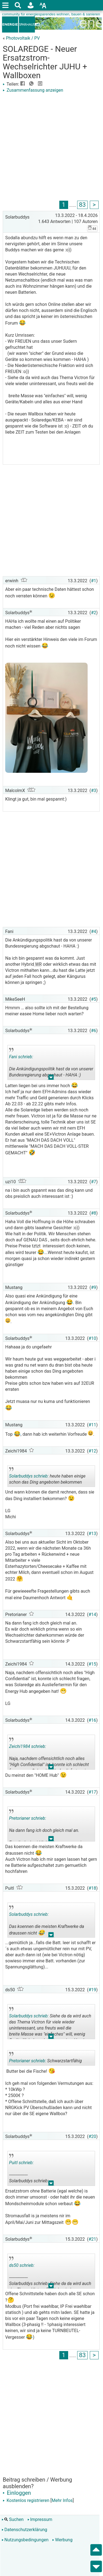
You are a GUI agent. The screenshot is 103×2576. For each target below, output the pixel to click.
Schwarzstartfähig (45, 2059)
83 (82, 204)
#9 (93, 1287)
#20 (92, 2136)
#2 (93, 612)
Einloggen (17, 2493)
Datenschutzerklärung (24, 2529)
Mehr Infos (62, 2500)
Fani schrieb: (21, 1056)
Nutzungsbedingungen (25, 2539)
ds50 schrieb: (22, 2265)
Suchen (13, 2519)
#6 (93, 1030)
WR (38, 964)
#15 (92, 1664)
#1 (93, 580)
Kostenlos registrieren (26, 2500)
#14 (92, 1614)
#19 (92, 1989)
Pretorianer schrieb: (27, 1818)
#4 (93, 931)
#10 (92, 1338)
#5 (93, 999)
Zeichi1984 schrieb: (27, 1746)
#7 (93, 1181)
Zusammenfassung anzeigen (33, 90)
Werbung (62, 2539)
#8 (93, 1213)
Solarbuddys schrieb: (29, 1476)
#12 (92, 1451)
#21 (92, 2239)
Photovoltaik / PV (23, 38)
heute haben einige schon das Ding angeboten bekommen (47, 1477)
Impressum (39, 2519)
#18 (92, 1888)
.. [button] (51, 1078)
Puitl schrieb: (21, 2162)
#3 (93, 790)
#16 (92, 1720)
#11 (92, 1424)
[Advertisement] (51, 147)
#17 (92, 1792)
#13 (92, 1533)
